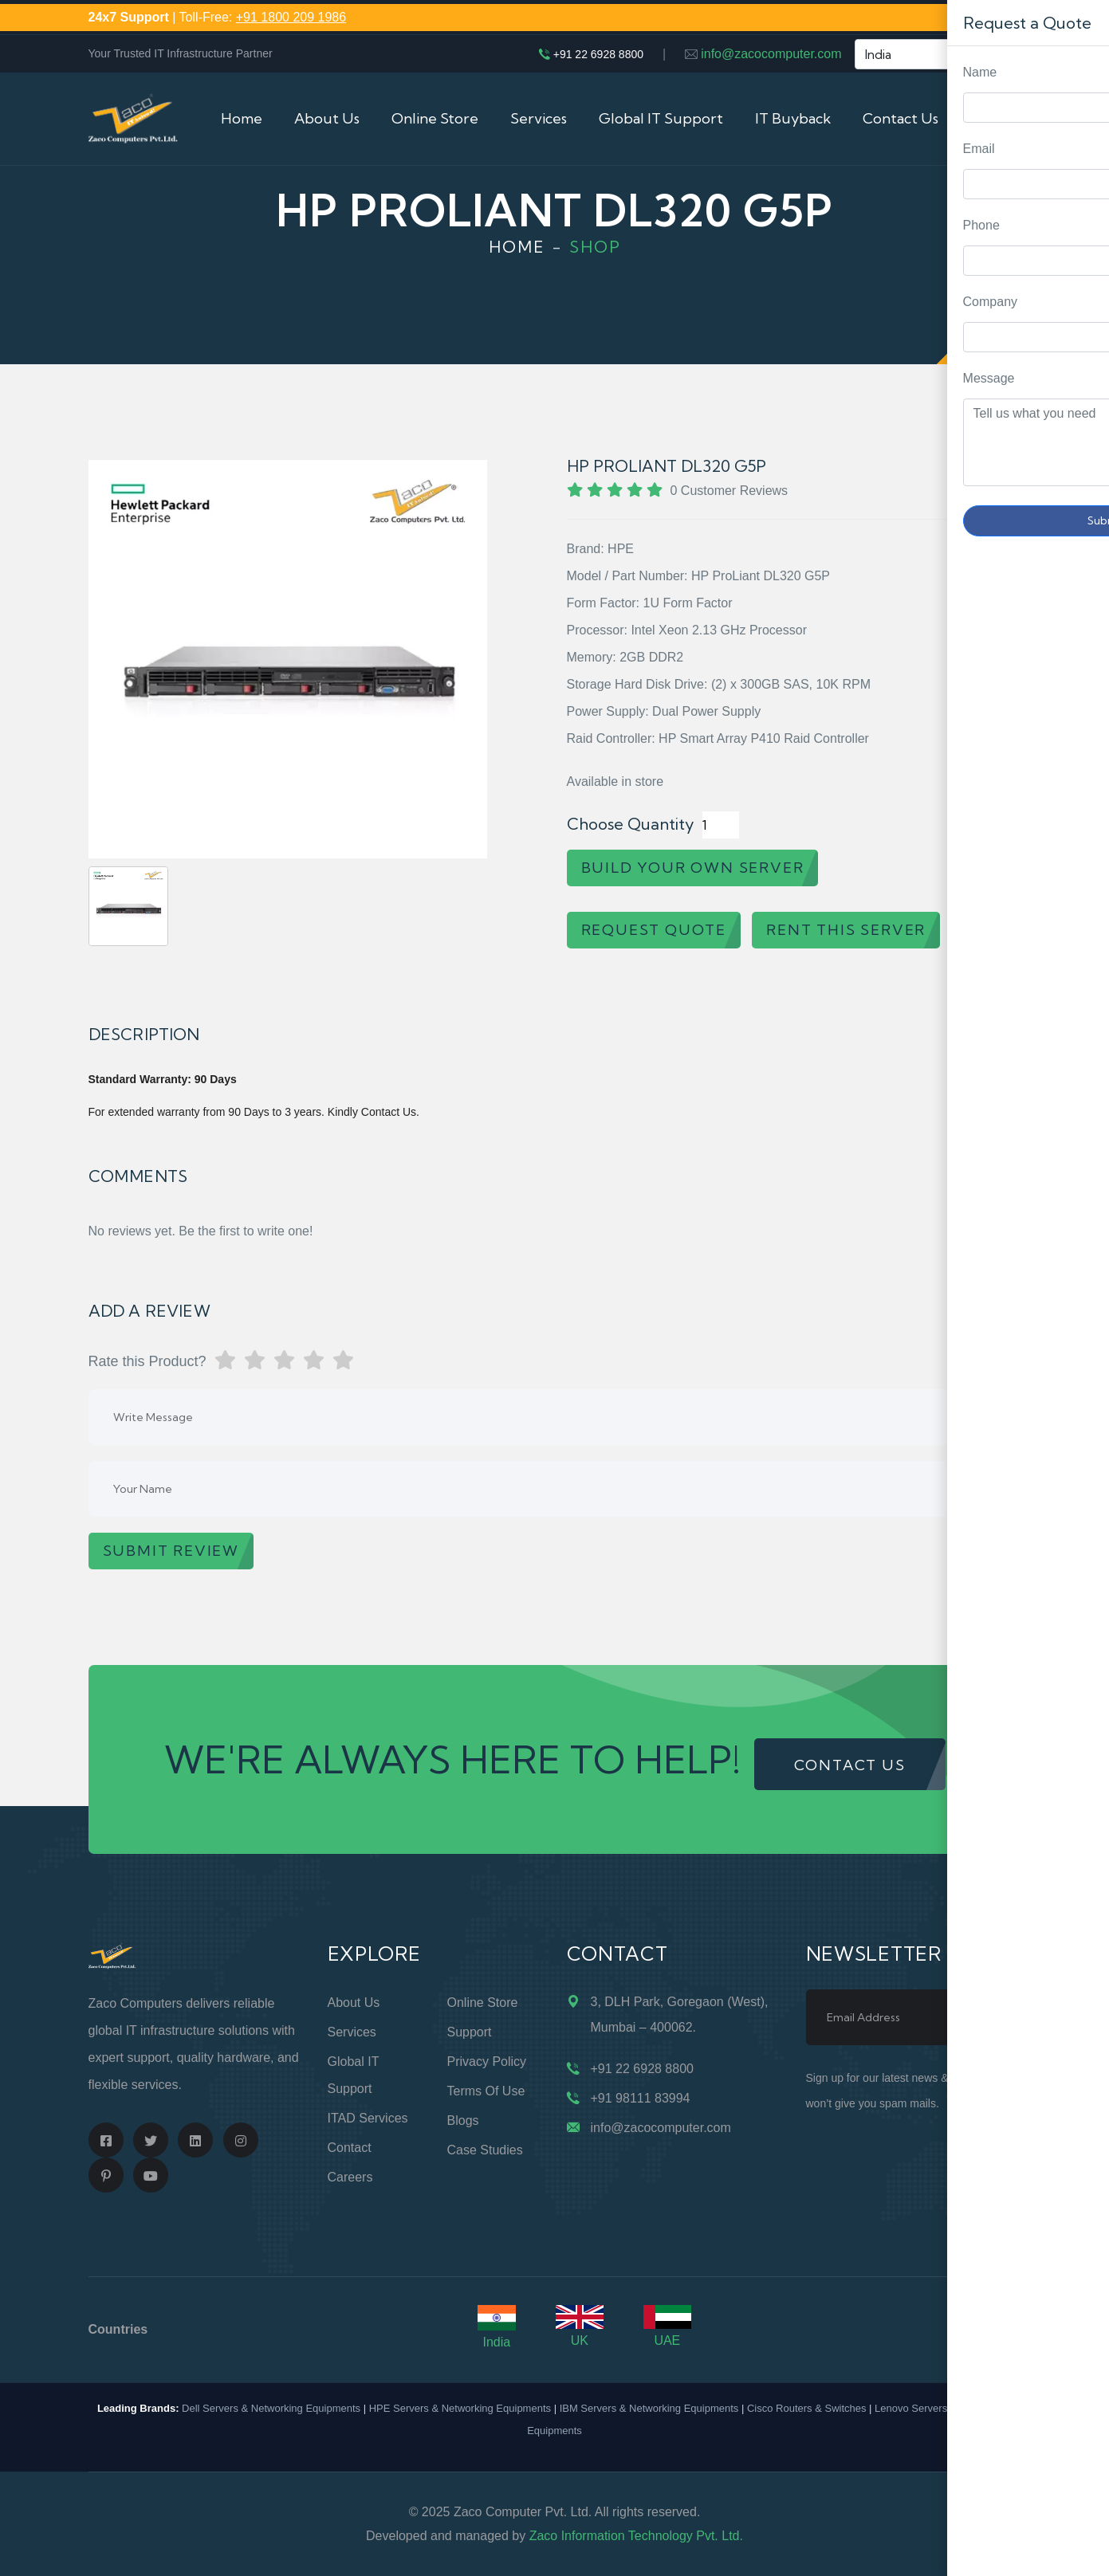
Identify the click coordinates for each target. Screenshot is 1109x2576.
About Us (327, 118)
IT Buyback (793, 118)
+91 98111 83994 (640, 2098)
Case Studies (485, 2150)
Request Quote (1081, 1030)
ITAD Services (368, 2118)
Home (241, 118)
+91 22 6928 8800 (598, 54)
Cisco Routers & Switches (807, 2408)
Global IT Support (661, 118)
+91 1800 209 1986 (291, 17)
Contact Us (900, 118)
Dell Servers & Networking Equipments (271, 2408)
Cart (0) (995, 118)
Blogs (463, 2120)
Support (469, 2032)
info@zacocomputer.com (771, 54)
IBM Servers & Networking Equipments (649, 2408)
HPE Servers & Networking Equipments (460, 2408)
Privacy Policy (487, 2061)
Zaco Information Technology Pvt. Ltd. (636, 2536)
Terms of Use (486, 2091)
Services (538, 118)
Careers (350, 2177)
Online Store (434, 118)
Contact (350, 2147)
